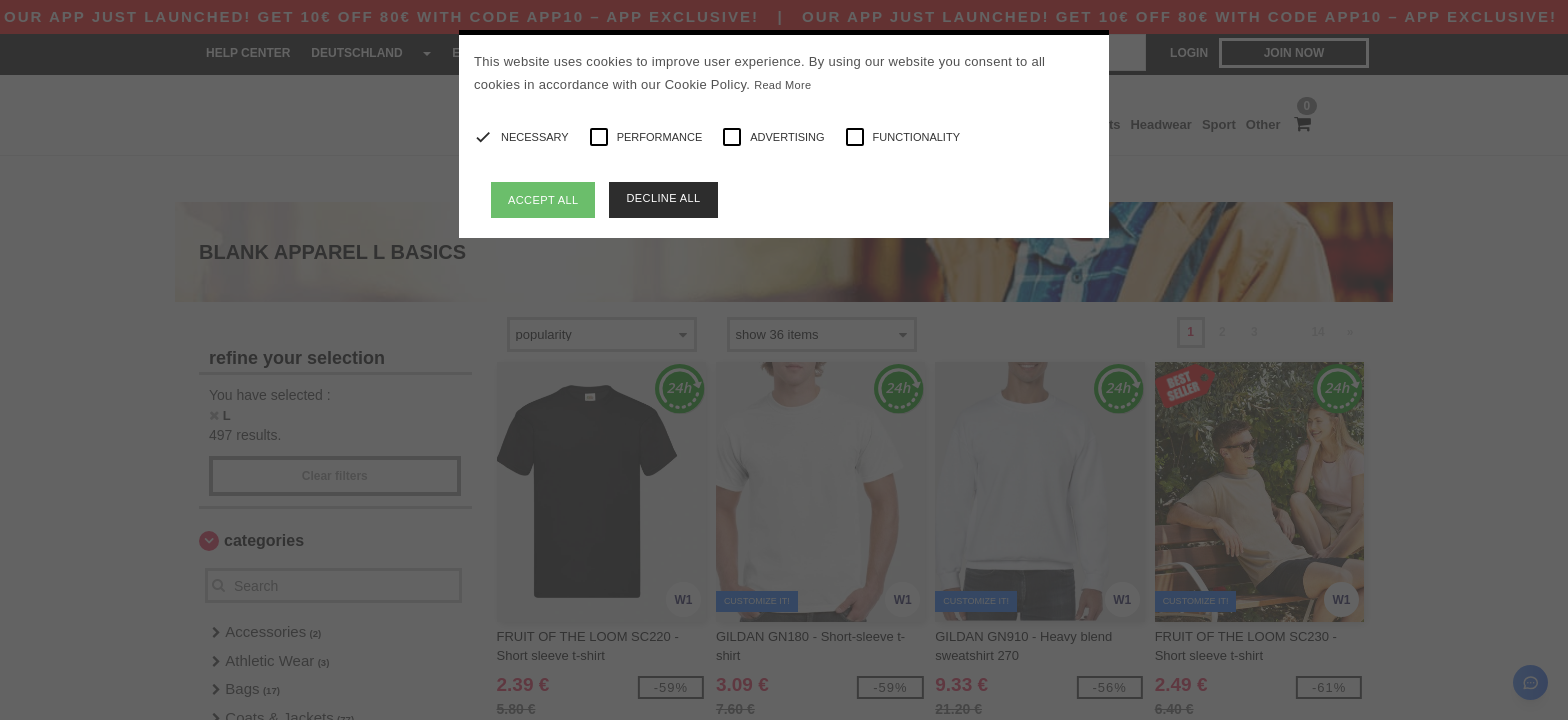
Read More (782, 85)
